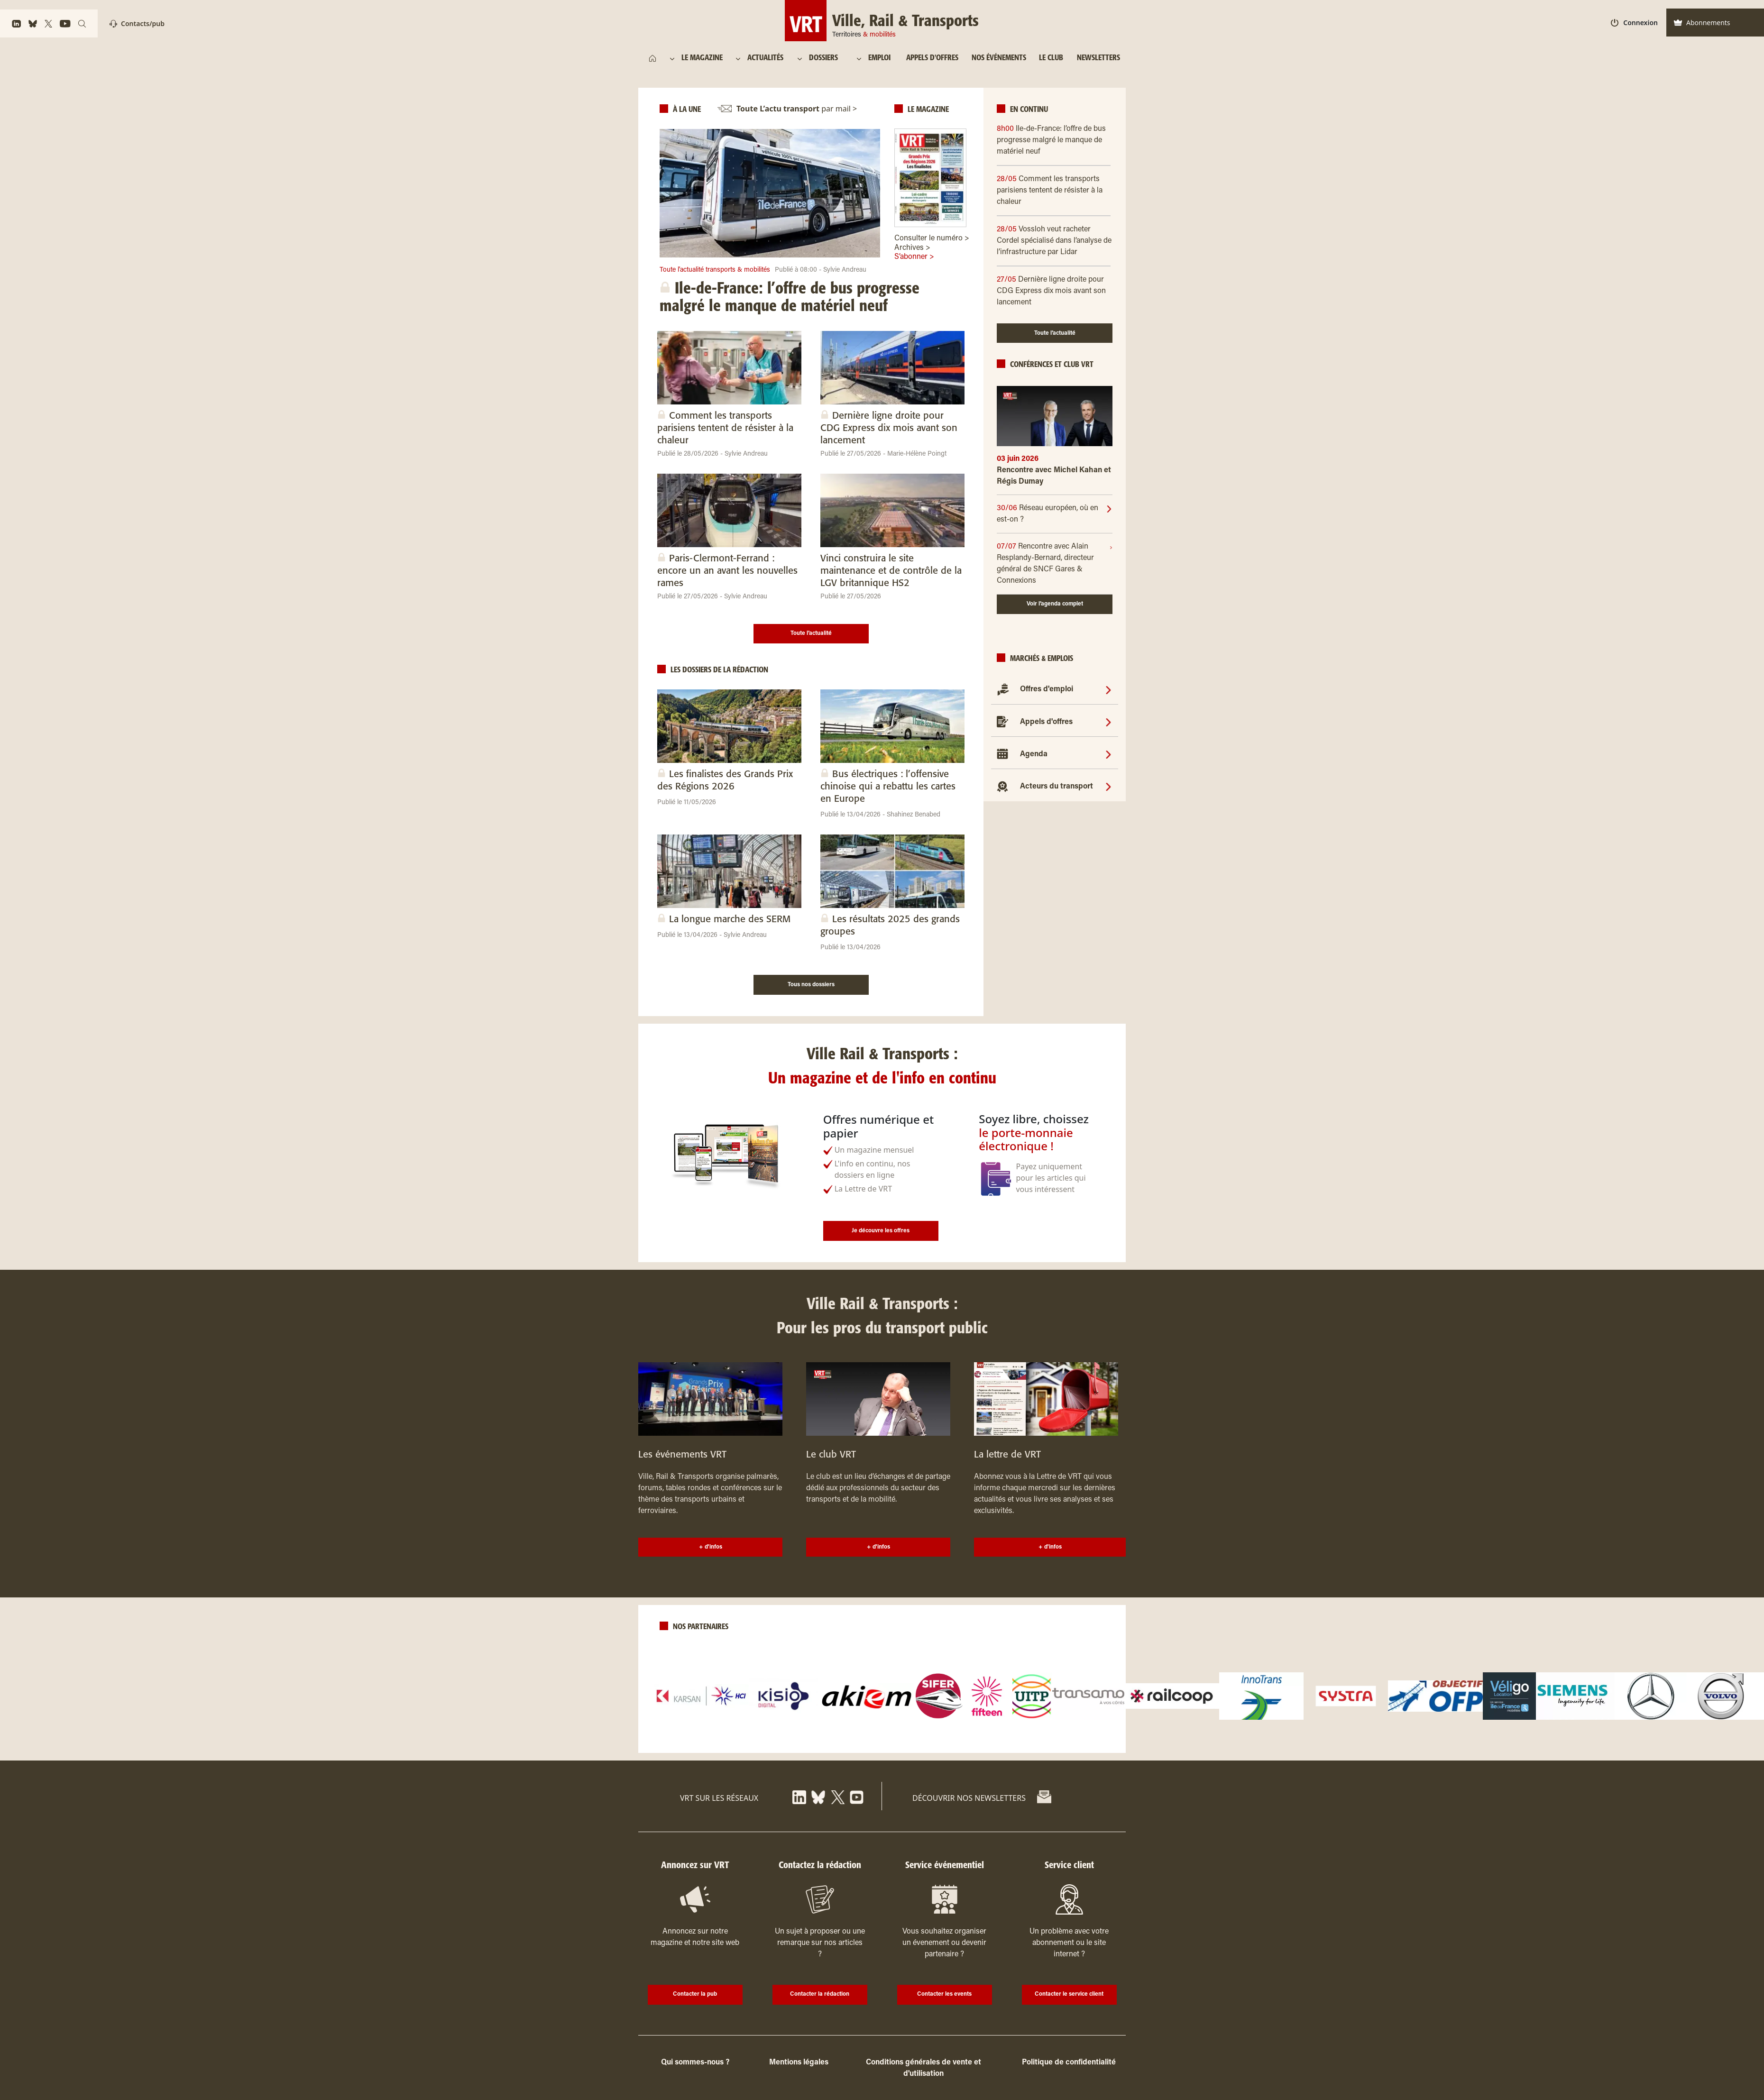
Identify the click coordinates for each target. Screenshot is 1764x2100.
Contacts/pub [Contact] (137, 23)
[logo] (701, 1696)
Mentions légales (798, 2062)
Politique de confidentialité (1069, 2062)
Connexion (1634, 22)
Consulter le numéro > (931, 238)
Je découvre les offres (881, 1231)
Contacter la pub (695, 1994)
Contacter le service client (1069, 1994)
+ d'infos (710, 1547)
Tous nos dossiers (811, 985)
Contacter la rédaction (819, 1994)
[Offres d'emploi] (1108, 689)
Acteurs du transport (1056, 786)
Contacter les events (944, 1994)
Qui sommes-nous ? (695, 2062)
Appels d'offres (1046, 722)
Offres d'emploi (1046, 689)
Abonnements (1701, 22)
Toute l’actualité (811, 633)
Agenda (1033, 754)
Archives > (912, 248)
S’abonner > (914, 257)
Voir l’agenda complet (1055, 604)
